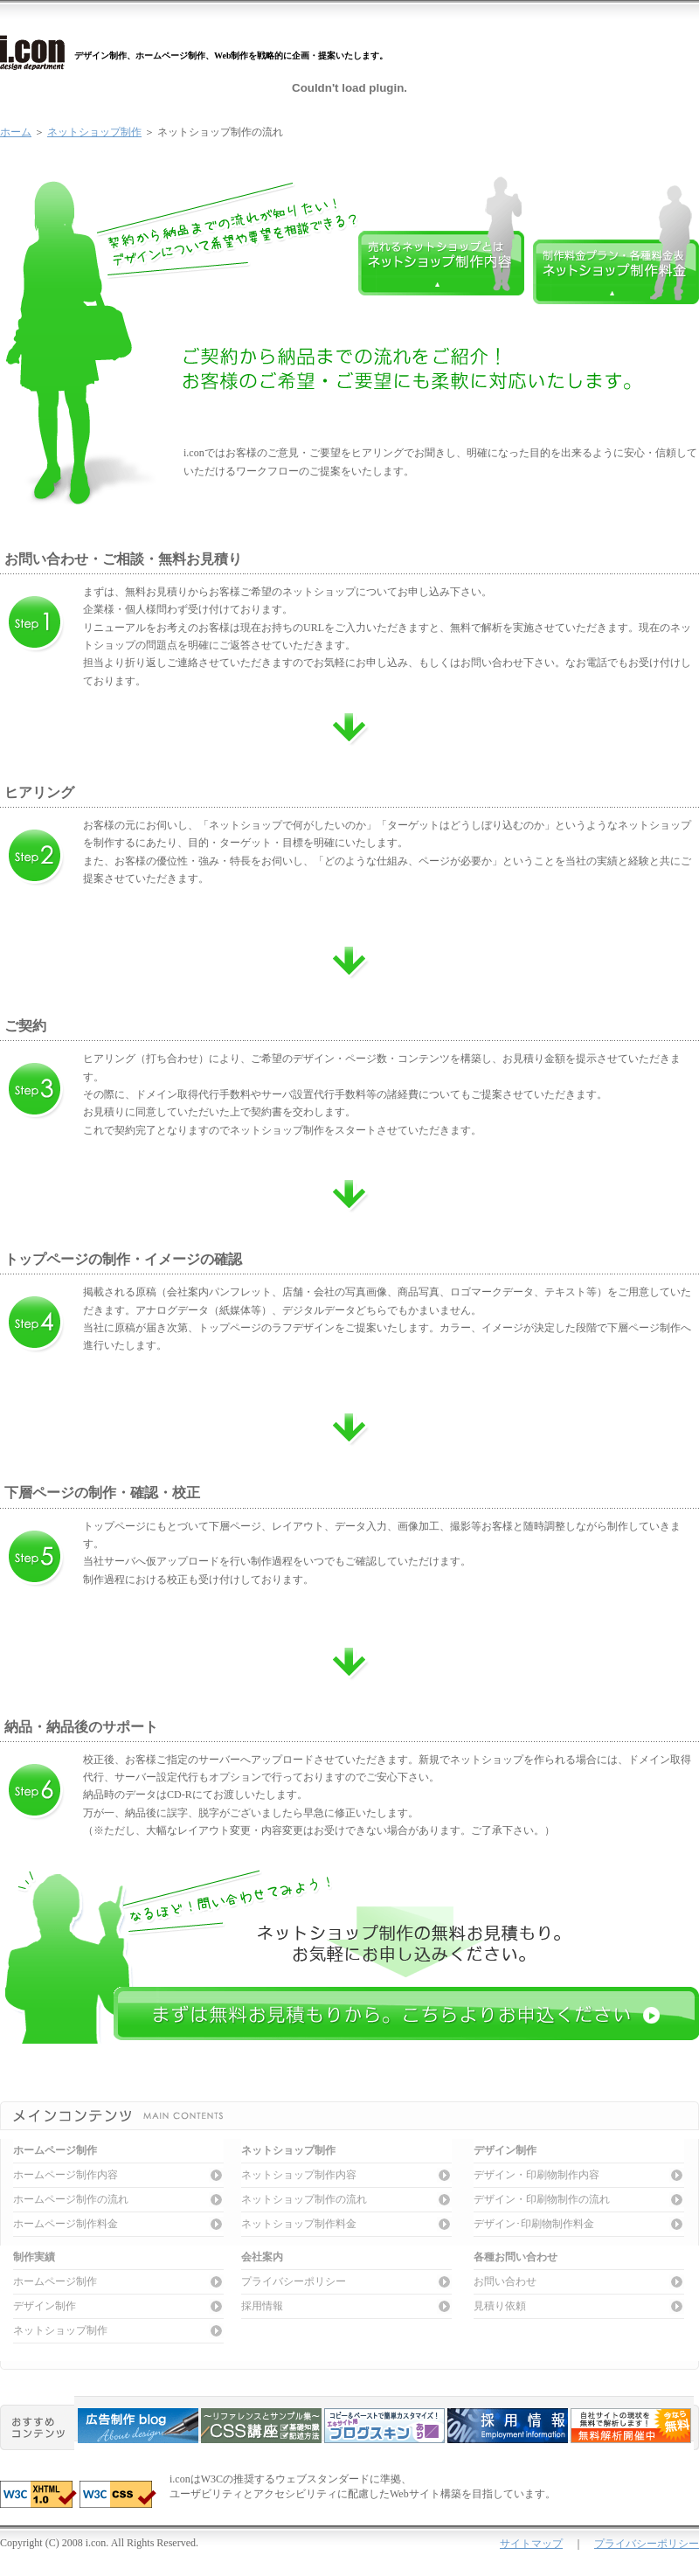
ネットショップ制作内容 (298, 2175)
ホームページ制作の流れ (70, 2199)
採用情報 (262, 2306)
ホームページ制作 (55, 2281)
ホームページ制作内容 (65, 2175)
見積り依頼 (500, 2306)
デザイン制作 (44, 2306)
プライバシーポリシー (293, 2281)
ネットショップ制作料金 (298, 2224)
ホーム (15, 132)
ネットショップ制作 (94, 132)
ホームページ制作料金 (65, 2224)
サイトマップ (531, 2544)
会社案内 (262, 2257)
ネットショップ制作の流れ (304, 2199)
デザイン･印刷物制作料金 (534, 2224)
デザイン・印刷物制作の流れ (542, 2199)
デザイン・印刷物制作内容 (536, 2175)
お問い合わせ (505, 2281)
